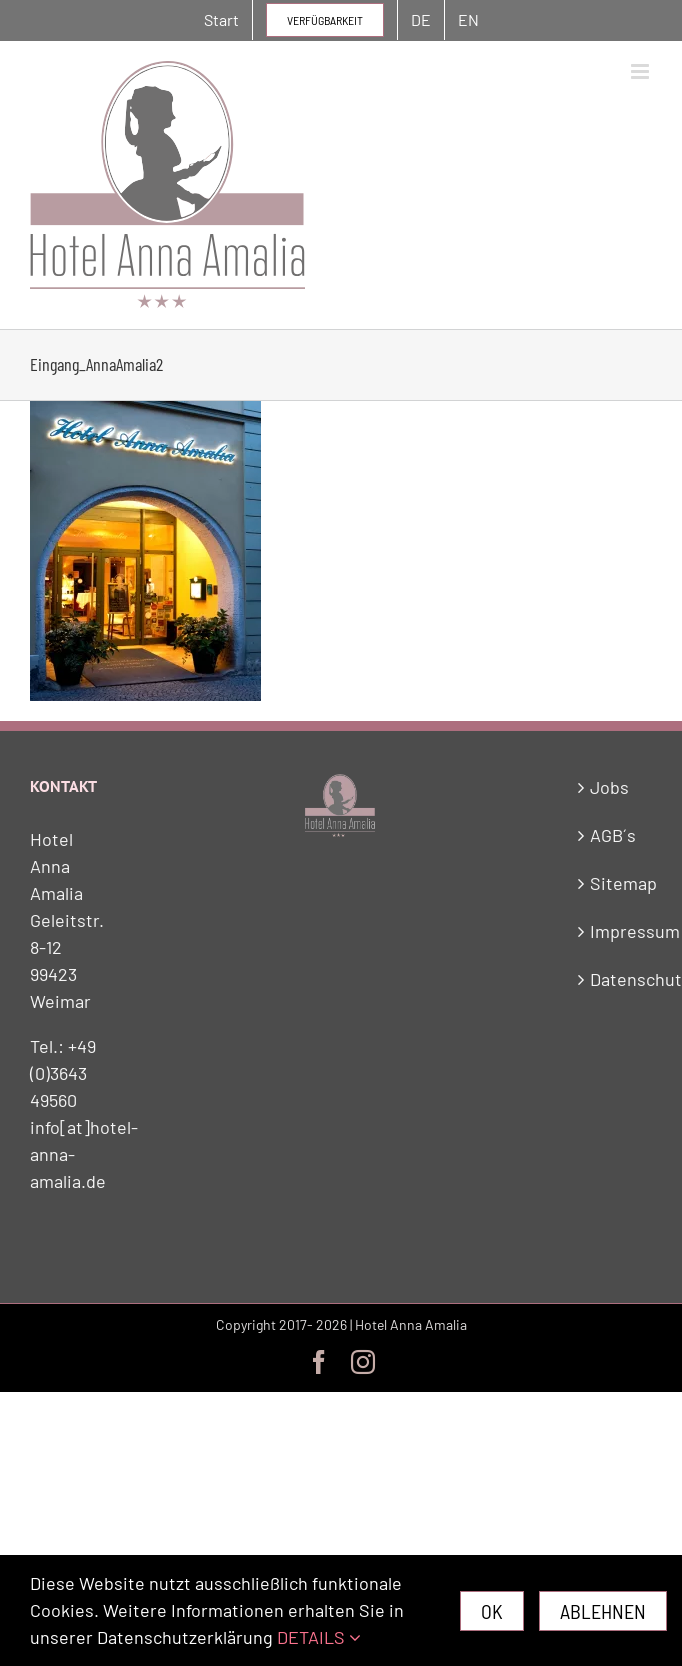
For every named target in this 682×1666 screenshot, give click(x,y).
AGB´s (613, 835)
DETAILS (319, 1637)
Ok (492, 1611)
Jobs (609, 787)
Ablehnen (603, 1611)
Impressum (616, 931)
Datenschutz (616, 979)
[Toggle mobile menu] (641, 71)
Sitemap (616, 883)
